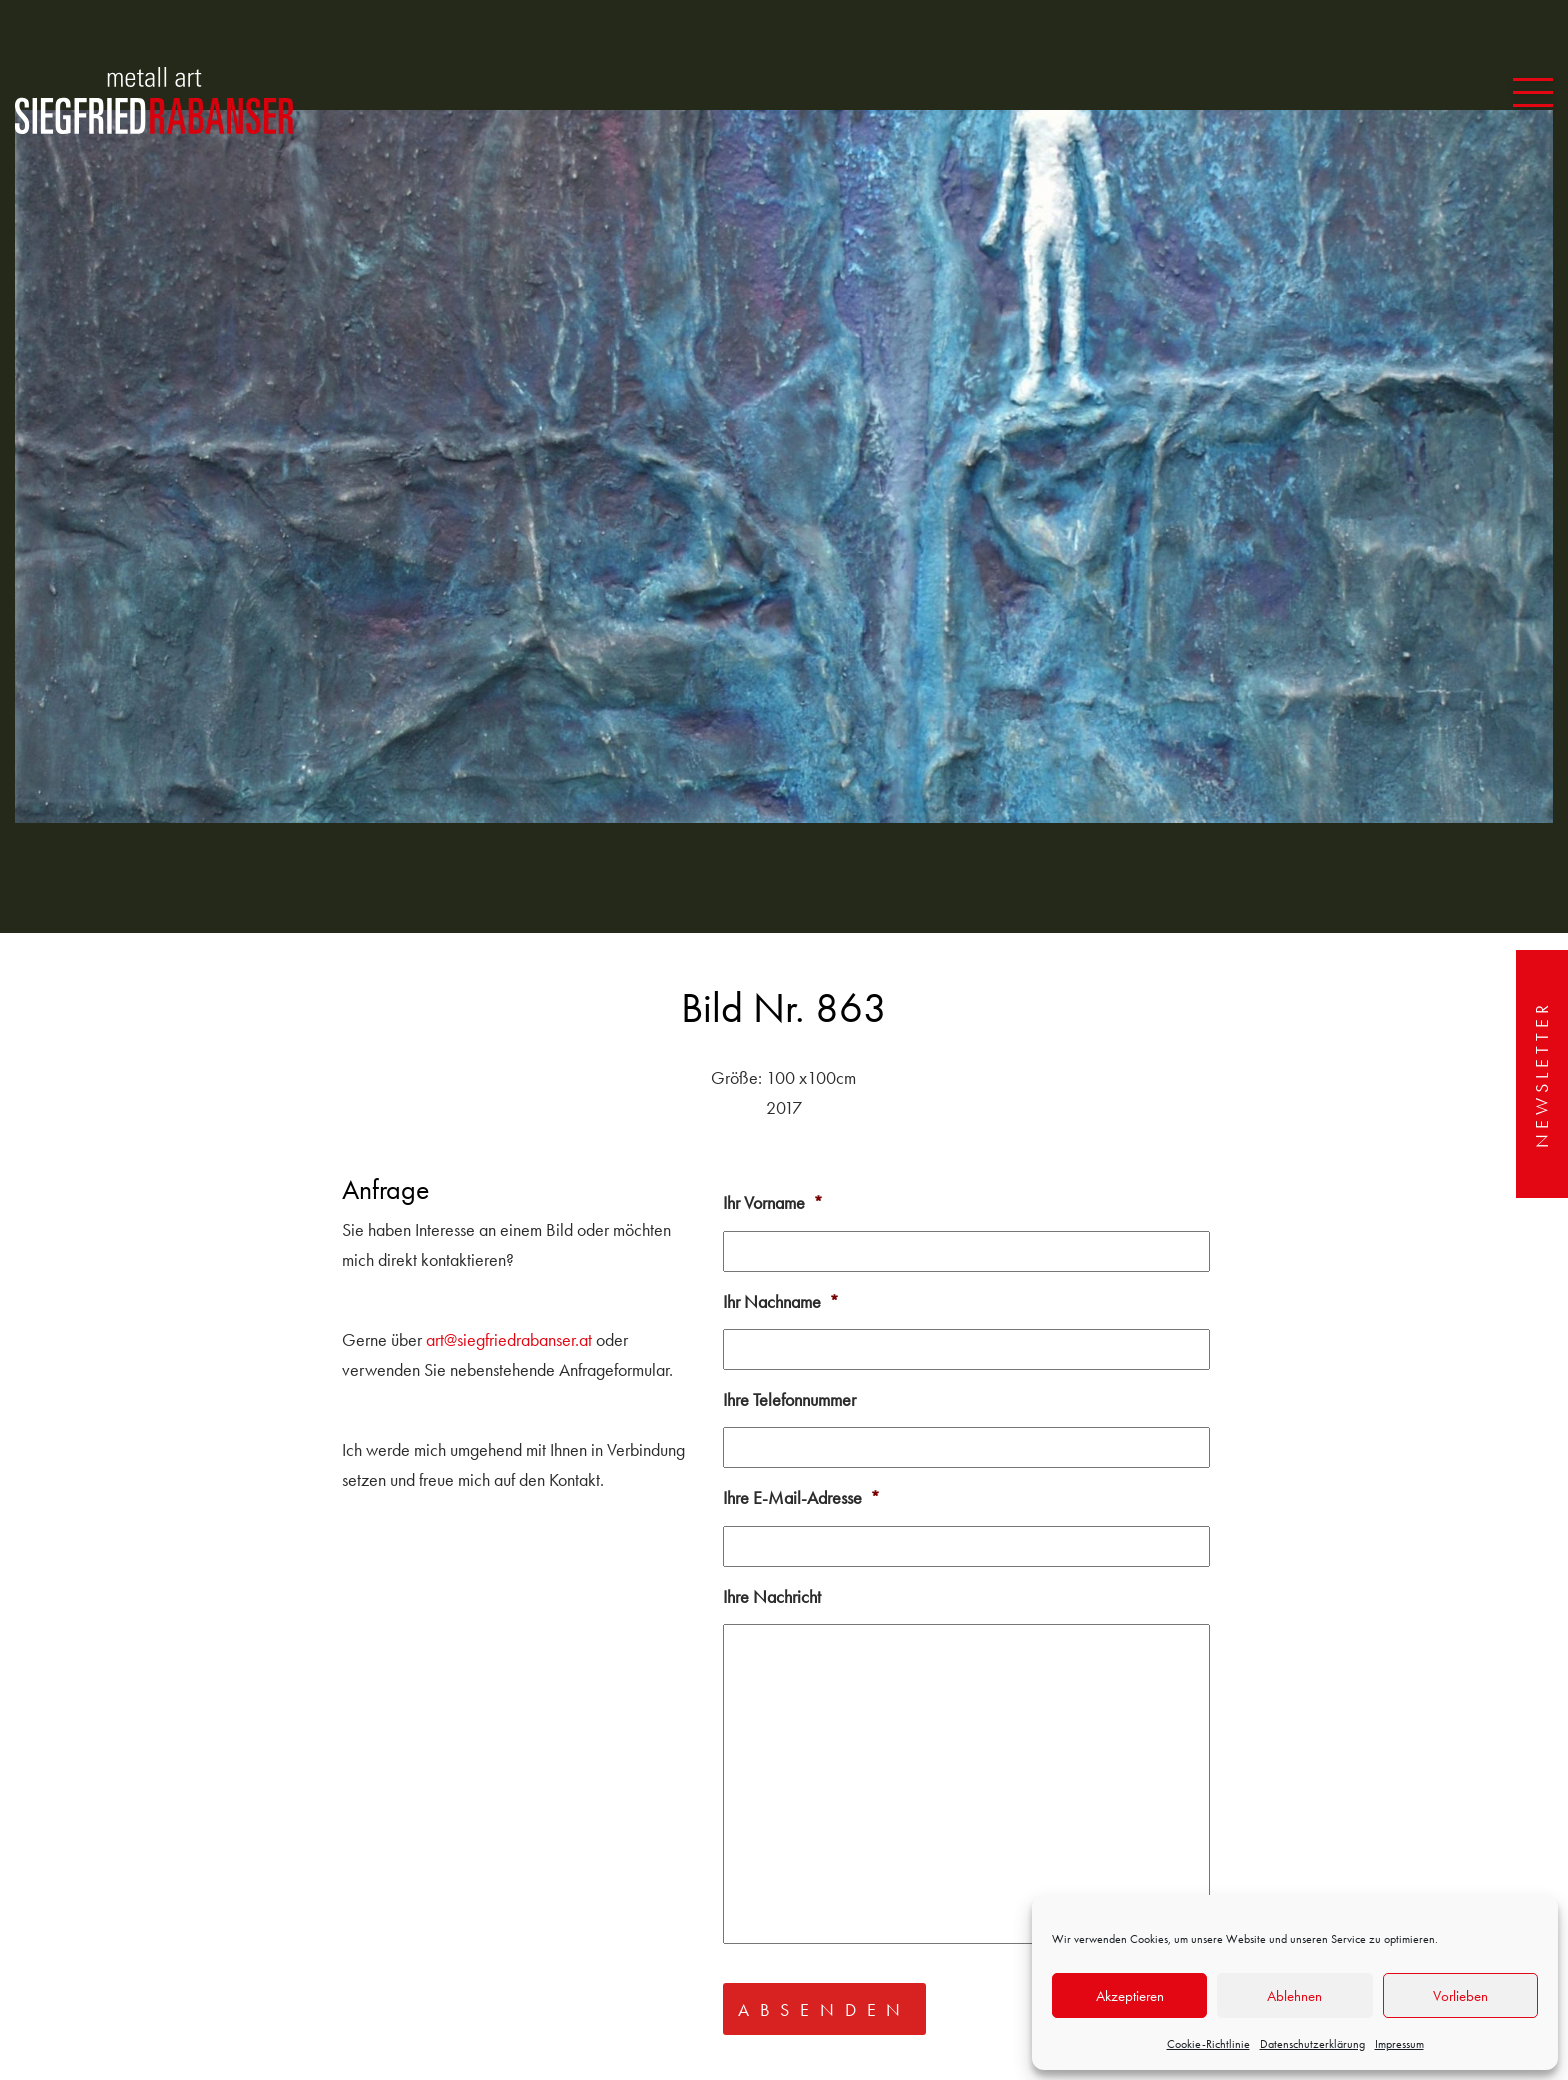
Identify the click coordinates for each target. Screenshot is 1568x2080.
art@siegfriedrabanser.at (509, 1339)
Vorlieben (1460, 1996)
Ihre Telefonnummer (789, 1399)
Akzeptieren (1130, 1996)
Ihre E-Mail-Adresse (801, 1497)
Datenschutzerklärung (1312, 2044)
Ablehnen (1294, 1996)
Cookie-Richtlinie (1208, 2044)
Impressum (1399, 2044)
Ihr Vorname (773, 1202)
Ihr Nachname (781, 1301)
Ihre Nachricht (772, 1596)
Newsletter (1541, 1074)
